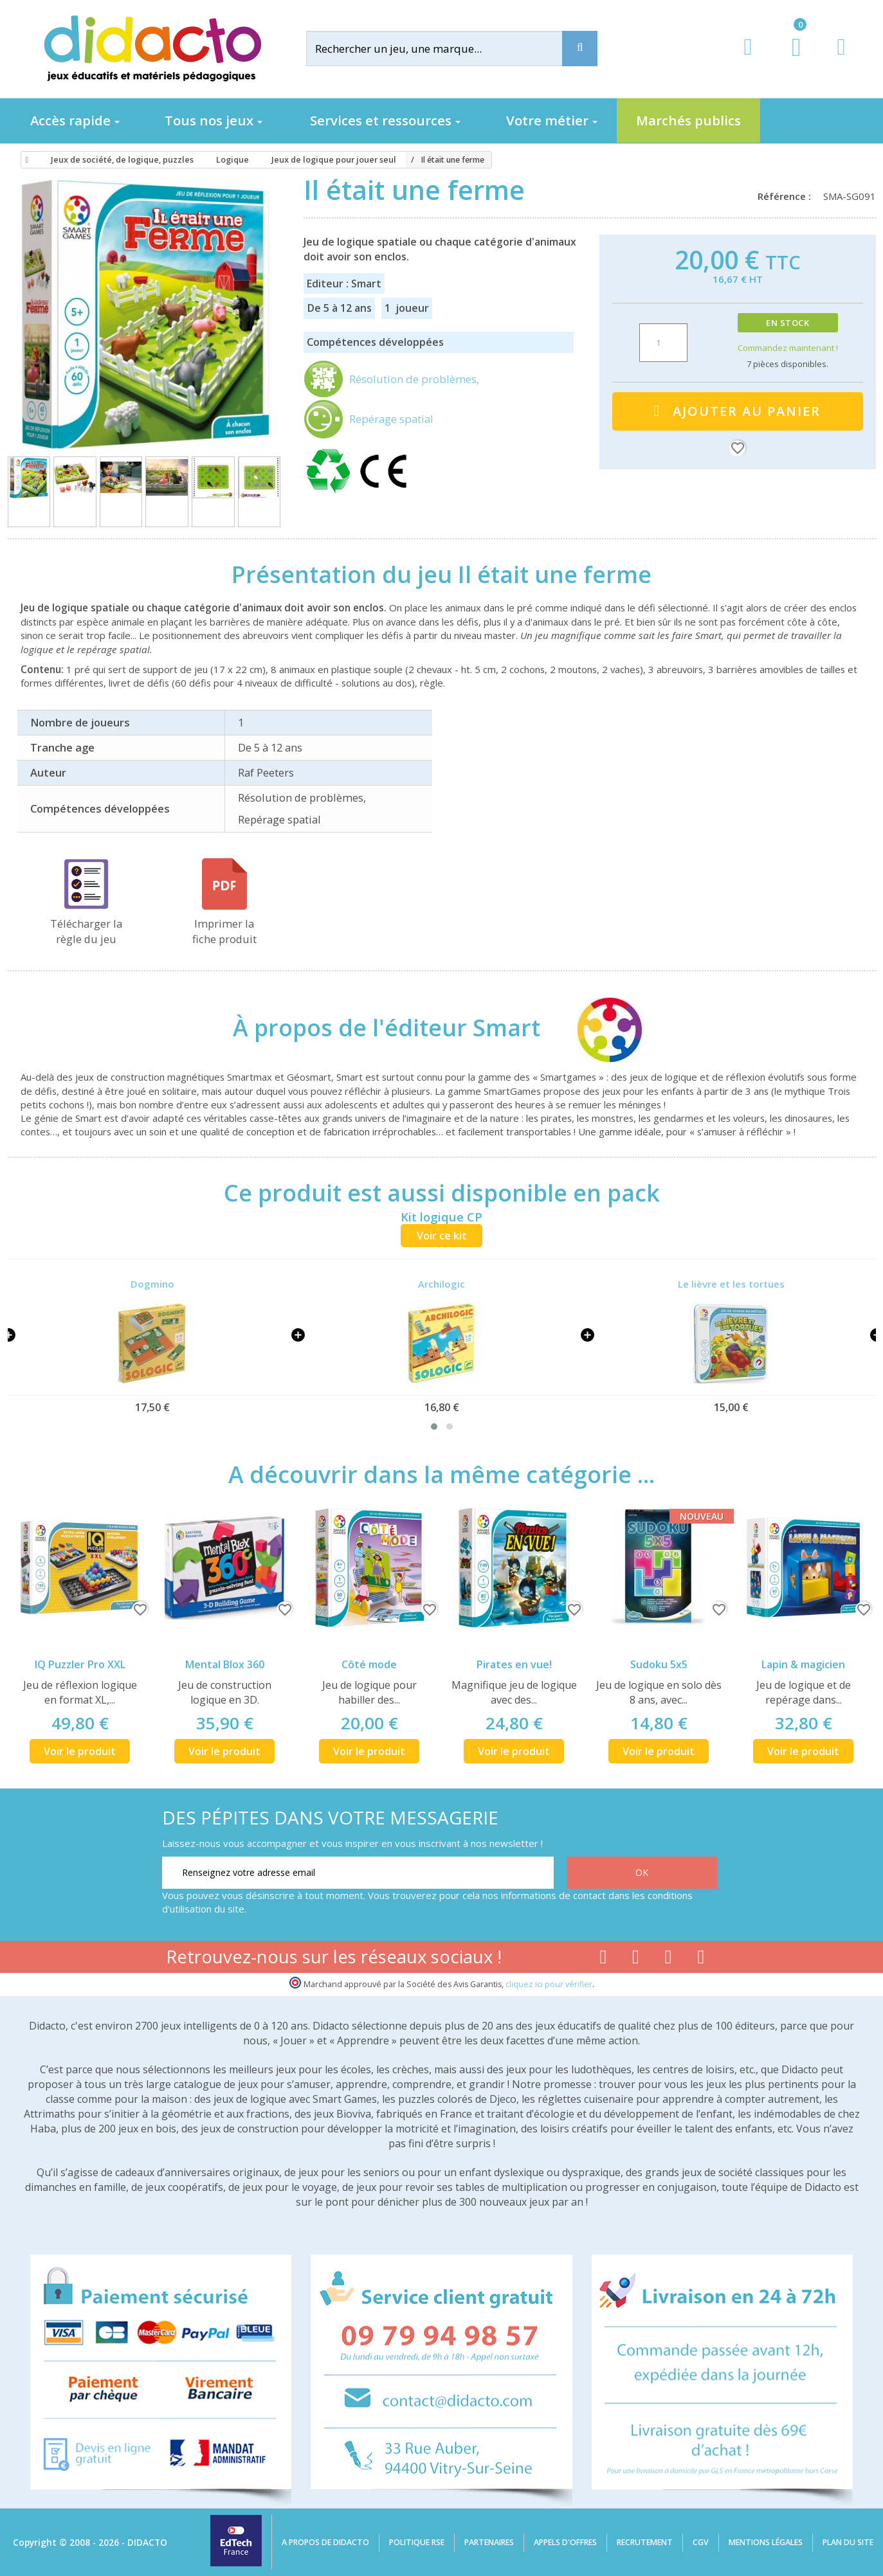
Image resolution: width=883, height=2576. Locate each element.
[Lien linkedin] (701, 1959)
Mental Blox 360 (224, 1664)
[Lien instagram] (668, 1959)
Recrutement (645, 2542)
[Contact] (840, 59)
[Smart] (598, 1027)
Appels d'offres (565, 2542)
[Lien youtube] (635, 1959)
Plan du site (848, 2542)
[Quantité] (663, 342)
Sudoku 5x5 (658, 1664)
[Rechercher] (444, 48)
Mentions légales (766, 2542)
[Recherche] (579, 48)
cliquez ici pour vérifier (548, 1984)
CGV (701, 2542)
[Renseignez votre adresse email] (358, 1873)
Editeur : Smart (344, 283)
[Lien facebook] (603, 1959)
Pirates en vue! (514, 1664)
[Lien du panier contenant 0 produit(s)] (789, 59)
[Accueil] (25, 160)
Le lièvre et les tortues (731, 1283)
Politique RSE (416, 2542)
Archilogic (441, 1283)
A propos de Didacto (325, 2542)
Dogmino (152, 1283)
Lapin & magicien (803, 1664)
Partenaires (489, 2542)
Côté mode (369, 1664)
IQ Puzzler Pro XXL (80, 1664)
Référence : (787, 196)
